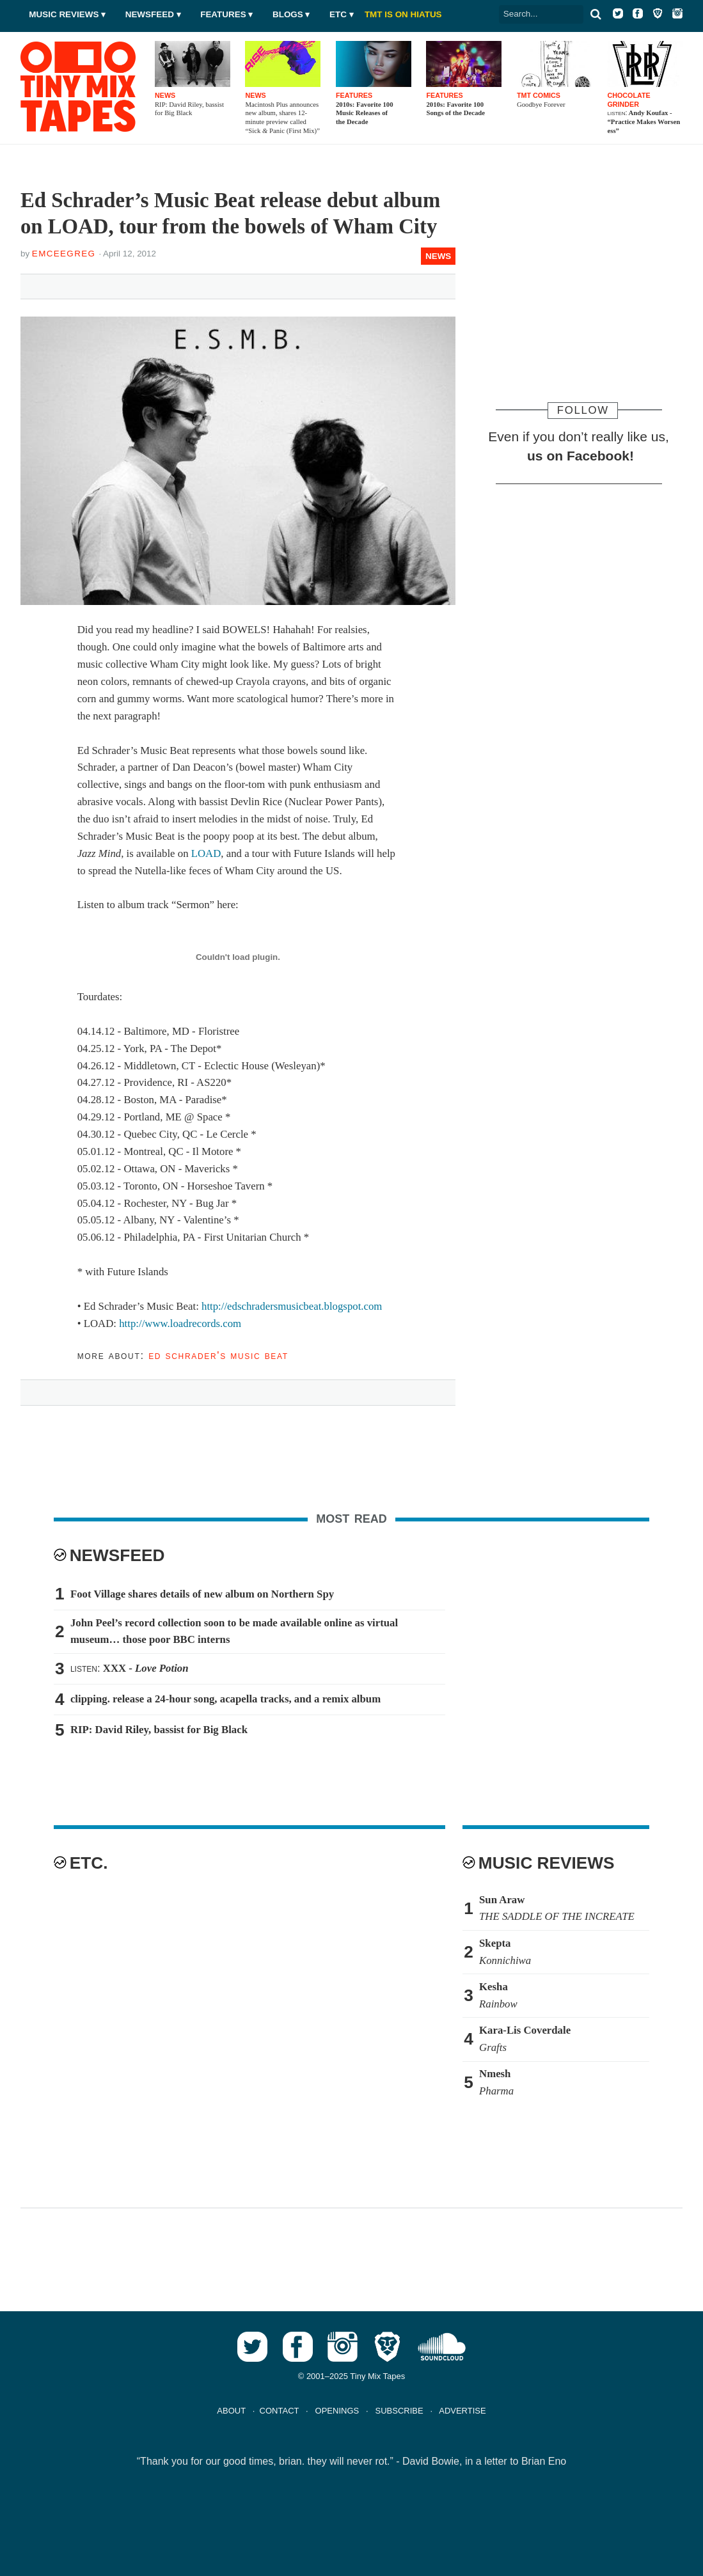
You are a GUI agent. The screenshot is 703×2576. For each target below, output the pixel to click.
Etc (338, 14)
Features (223, 14)
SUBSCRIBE (399, 2410)
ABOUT (231, 2410)
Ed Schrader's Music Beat (218, 1355)
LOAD (206, 853)
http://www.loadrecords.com (180, 1323)
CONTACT (279, 2410)
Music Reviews (64, 14)
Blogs (288, 14)
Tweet (89, 284)
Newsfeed (149, 14)
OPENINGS (337, 2410)
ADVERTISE (462, 2410)
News (438, 256)
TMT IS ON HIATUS (403, 14)
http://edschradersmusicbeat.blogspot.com (291, 1306)
